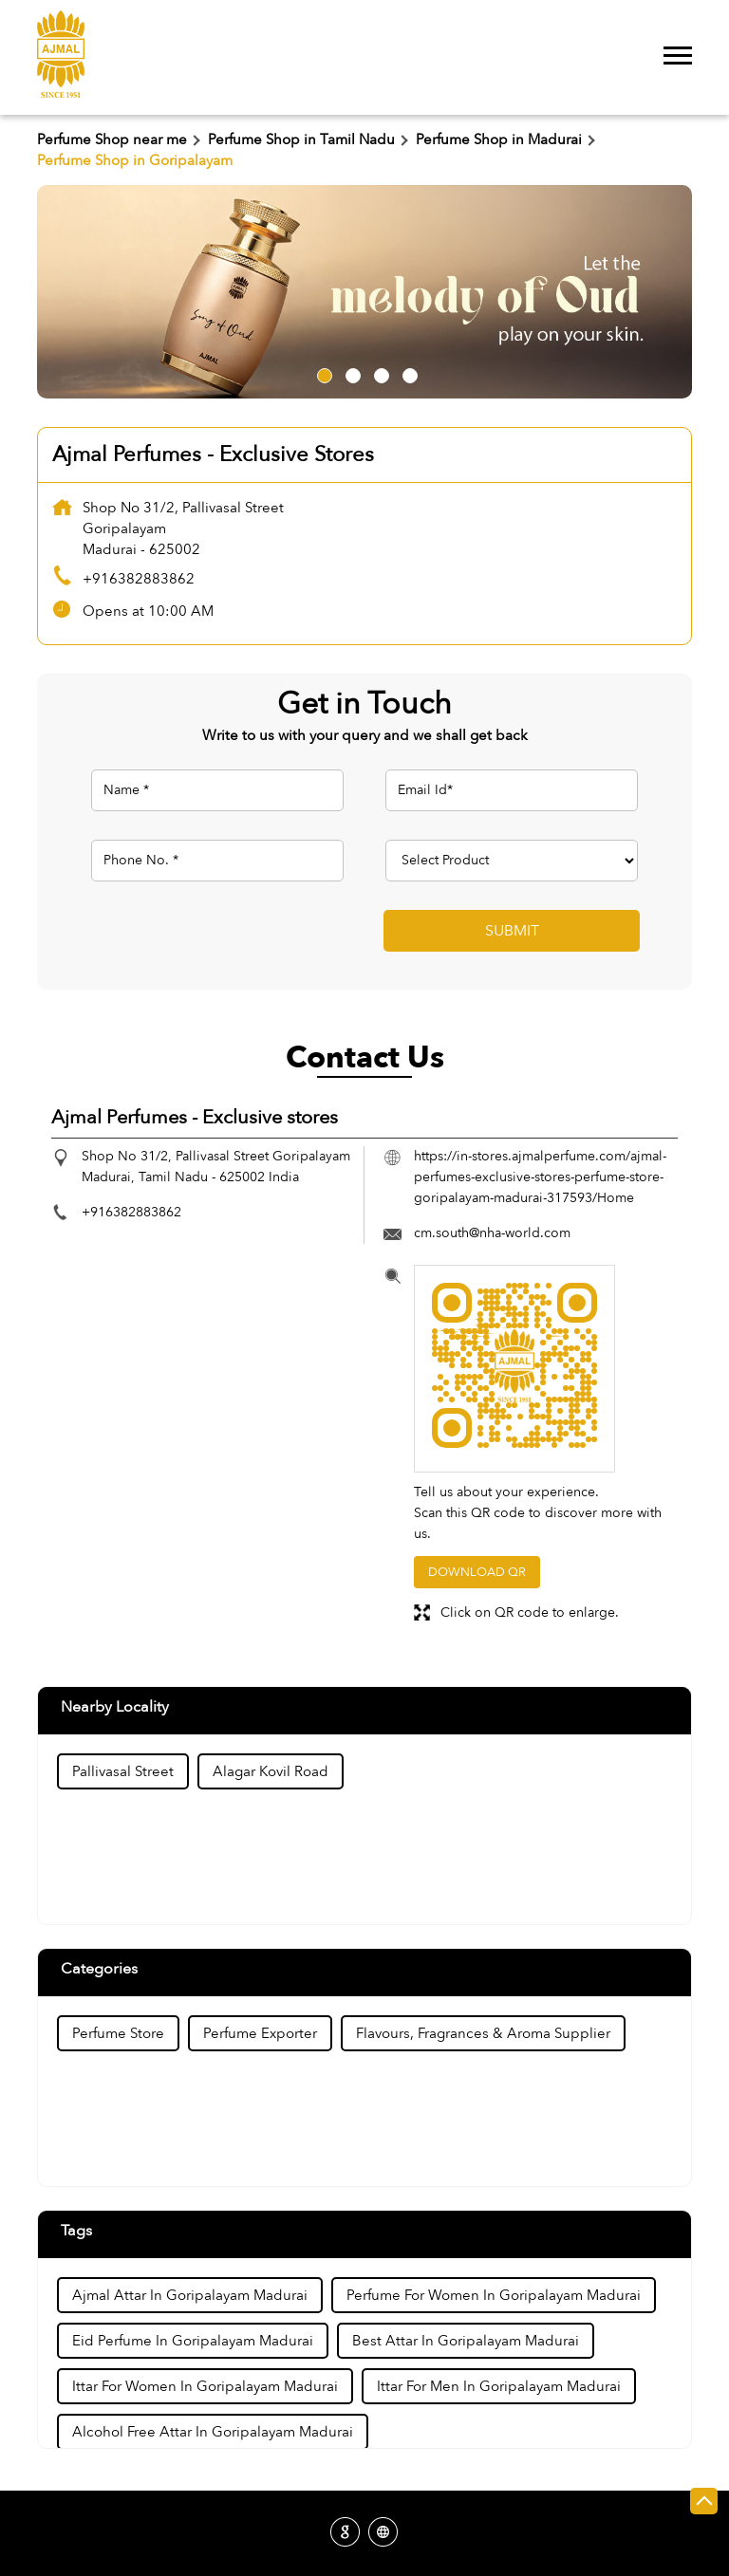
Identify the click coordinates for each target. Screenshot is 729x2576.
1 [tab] (322, 373)
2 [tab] (350, 373)
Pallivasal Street (123, 1771)
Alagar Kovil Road (270, 1771)
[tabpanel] (364, 291)
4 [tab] (407, 373)
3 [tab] (378, 373)
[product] (511, 860)
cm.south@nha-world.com (492, 1233)
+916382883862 (139, 578)
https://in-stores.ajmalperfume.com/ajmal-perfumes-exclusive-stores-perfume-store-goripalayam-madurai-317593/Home (540, 1177)
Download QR (477, 1572)
